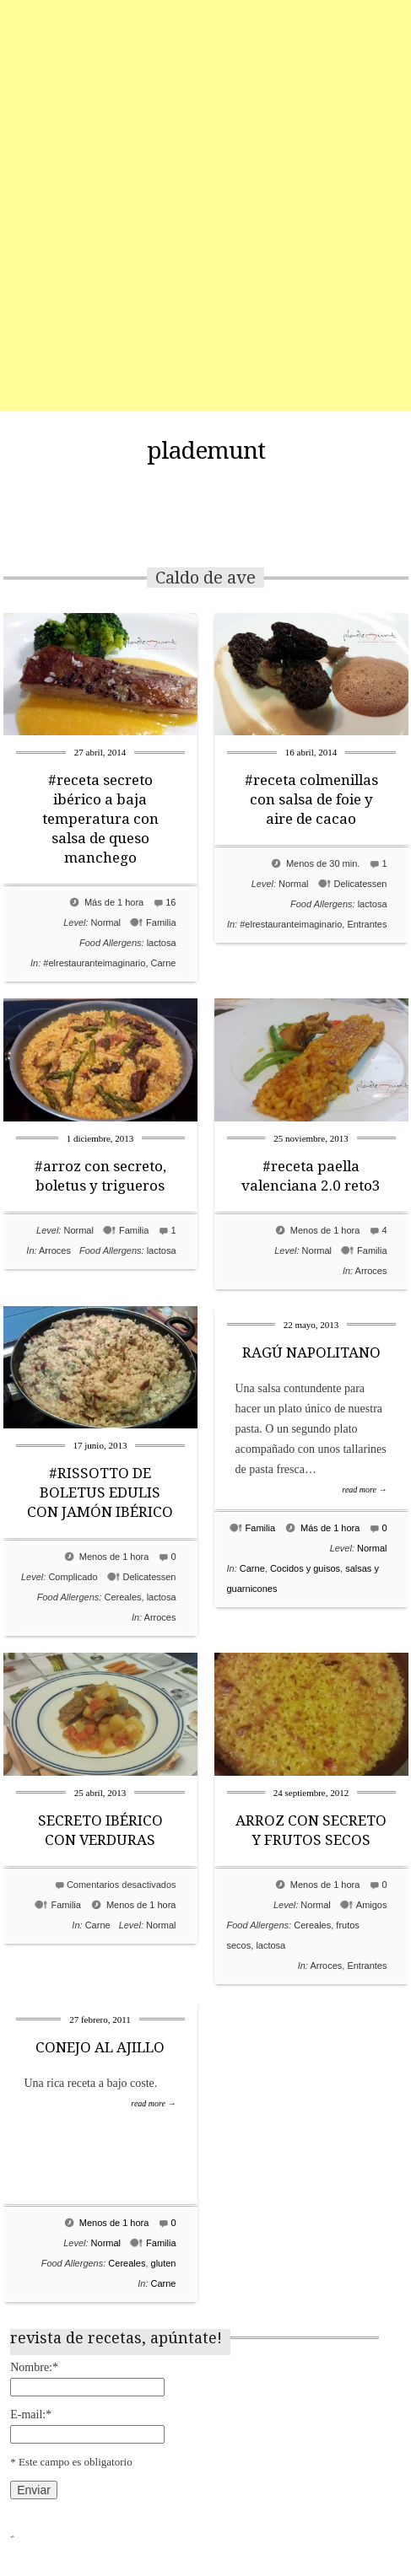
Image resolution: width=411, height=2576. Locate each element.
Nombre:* (34, 2367)
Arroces (55, 1250)
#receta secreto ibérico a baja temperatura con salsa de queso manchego (100, 819)
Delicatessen (360, 884)
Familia (161, 922)
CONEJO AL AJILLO (100, 2047)
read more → (364, 1489)
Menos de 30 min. (323, 863)
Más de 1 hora (113, 902)
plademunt (206, 451)
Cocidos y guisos (305, 1568)
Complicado (72, 1577)
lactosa (161, 943)
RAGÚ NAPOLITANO (311, 1352)
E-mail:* (30, 2414)
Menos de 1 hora (325, 1230)
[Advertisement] (205, 205)
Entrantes (367, 924)
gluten (163, 2263)
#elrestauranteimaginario (94, 963)
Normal (106, 922)
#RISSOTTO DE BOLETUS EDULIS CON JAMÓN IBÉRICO (100, 1492)
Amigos (371, 1905)
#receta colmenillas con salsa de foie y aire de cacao (311, 799)
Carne (163, 963)
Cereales (122, 1597)
